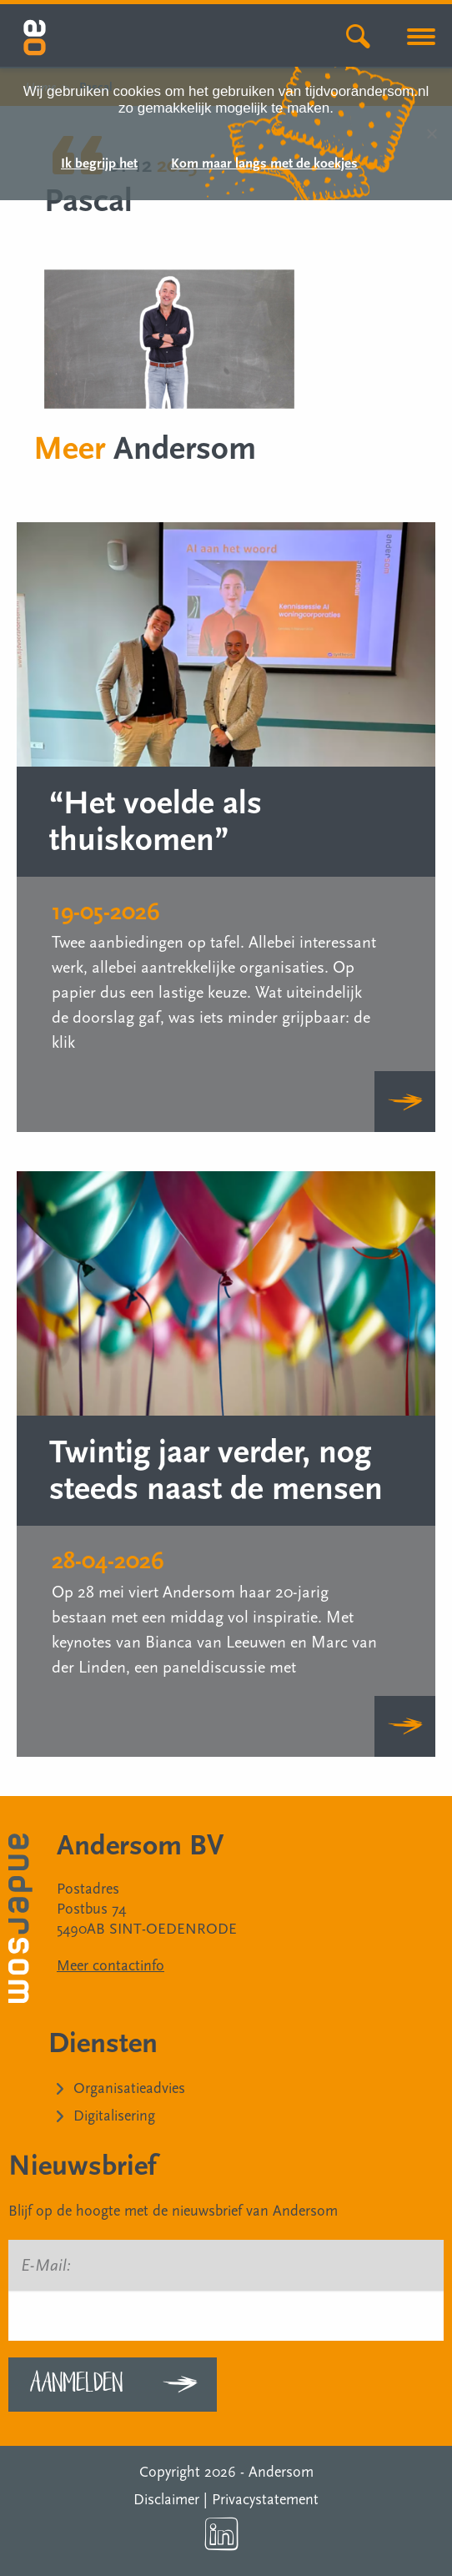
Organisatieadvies (129, 2088)
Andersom (281, 2472)
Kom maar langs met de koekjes (264, 164)
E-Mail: (46, 2266)
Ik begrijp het (99, 164)
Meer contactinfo (110, 1966)
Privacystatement (265, 2499)
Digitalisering (114, 2116)
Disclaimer (166, 2499)
